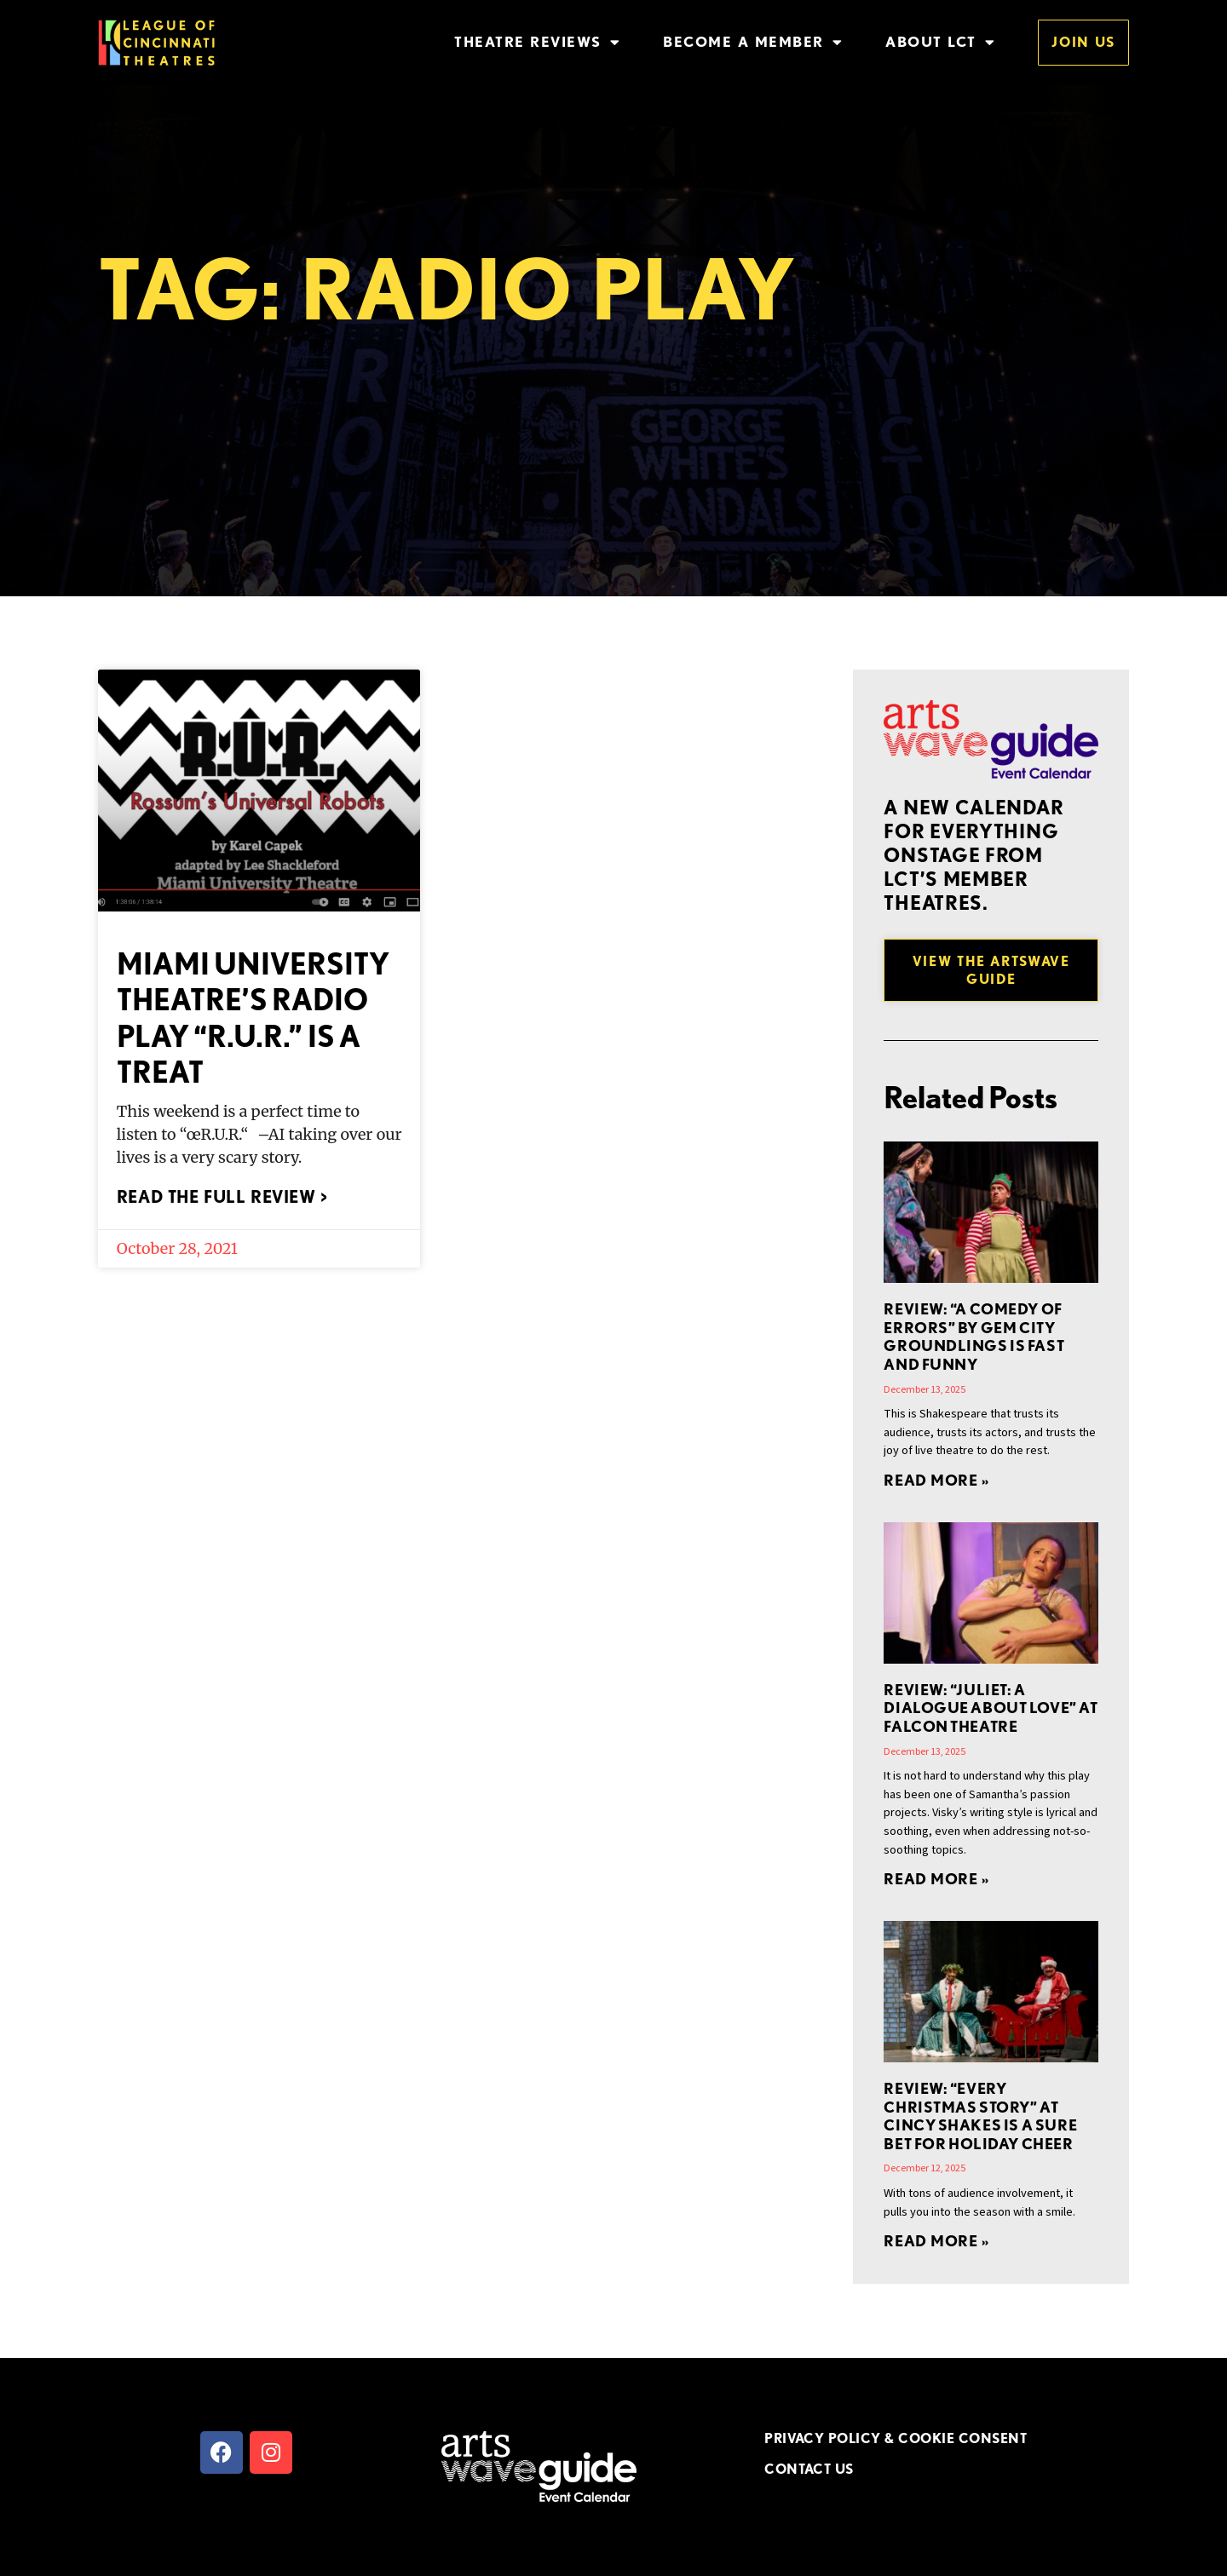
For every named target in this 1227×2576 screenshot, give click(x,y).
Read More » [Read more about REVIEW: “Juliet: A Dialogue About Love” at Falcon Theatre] (936, 1879)
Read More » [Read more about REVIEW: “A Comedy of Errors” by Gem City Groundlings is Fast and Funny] (936, 1480)
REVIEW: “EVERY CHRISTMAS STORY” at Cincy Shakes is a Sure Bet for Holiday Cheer (980, 2116)
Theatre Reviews (537, 42)
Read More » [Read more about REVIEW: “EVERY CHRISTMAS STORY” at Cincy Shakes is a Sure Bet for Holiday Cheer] (936, 2241)
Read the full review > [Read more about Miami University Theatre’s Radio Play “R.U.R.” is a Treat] (222, 1197)
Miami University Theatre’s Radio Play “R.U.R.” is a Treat (253, 1018)
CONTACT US (809, 2468)
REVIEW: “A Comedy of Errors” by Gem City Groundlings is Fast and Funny (974, 1336)
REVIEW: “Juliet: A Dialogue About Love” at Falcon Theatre (990, 1708)
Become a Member (753, 42)
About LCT (940, 42)
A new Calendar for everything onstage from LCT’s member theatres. (973, 855)
